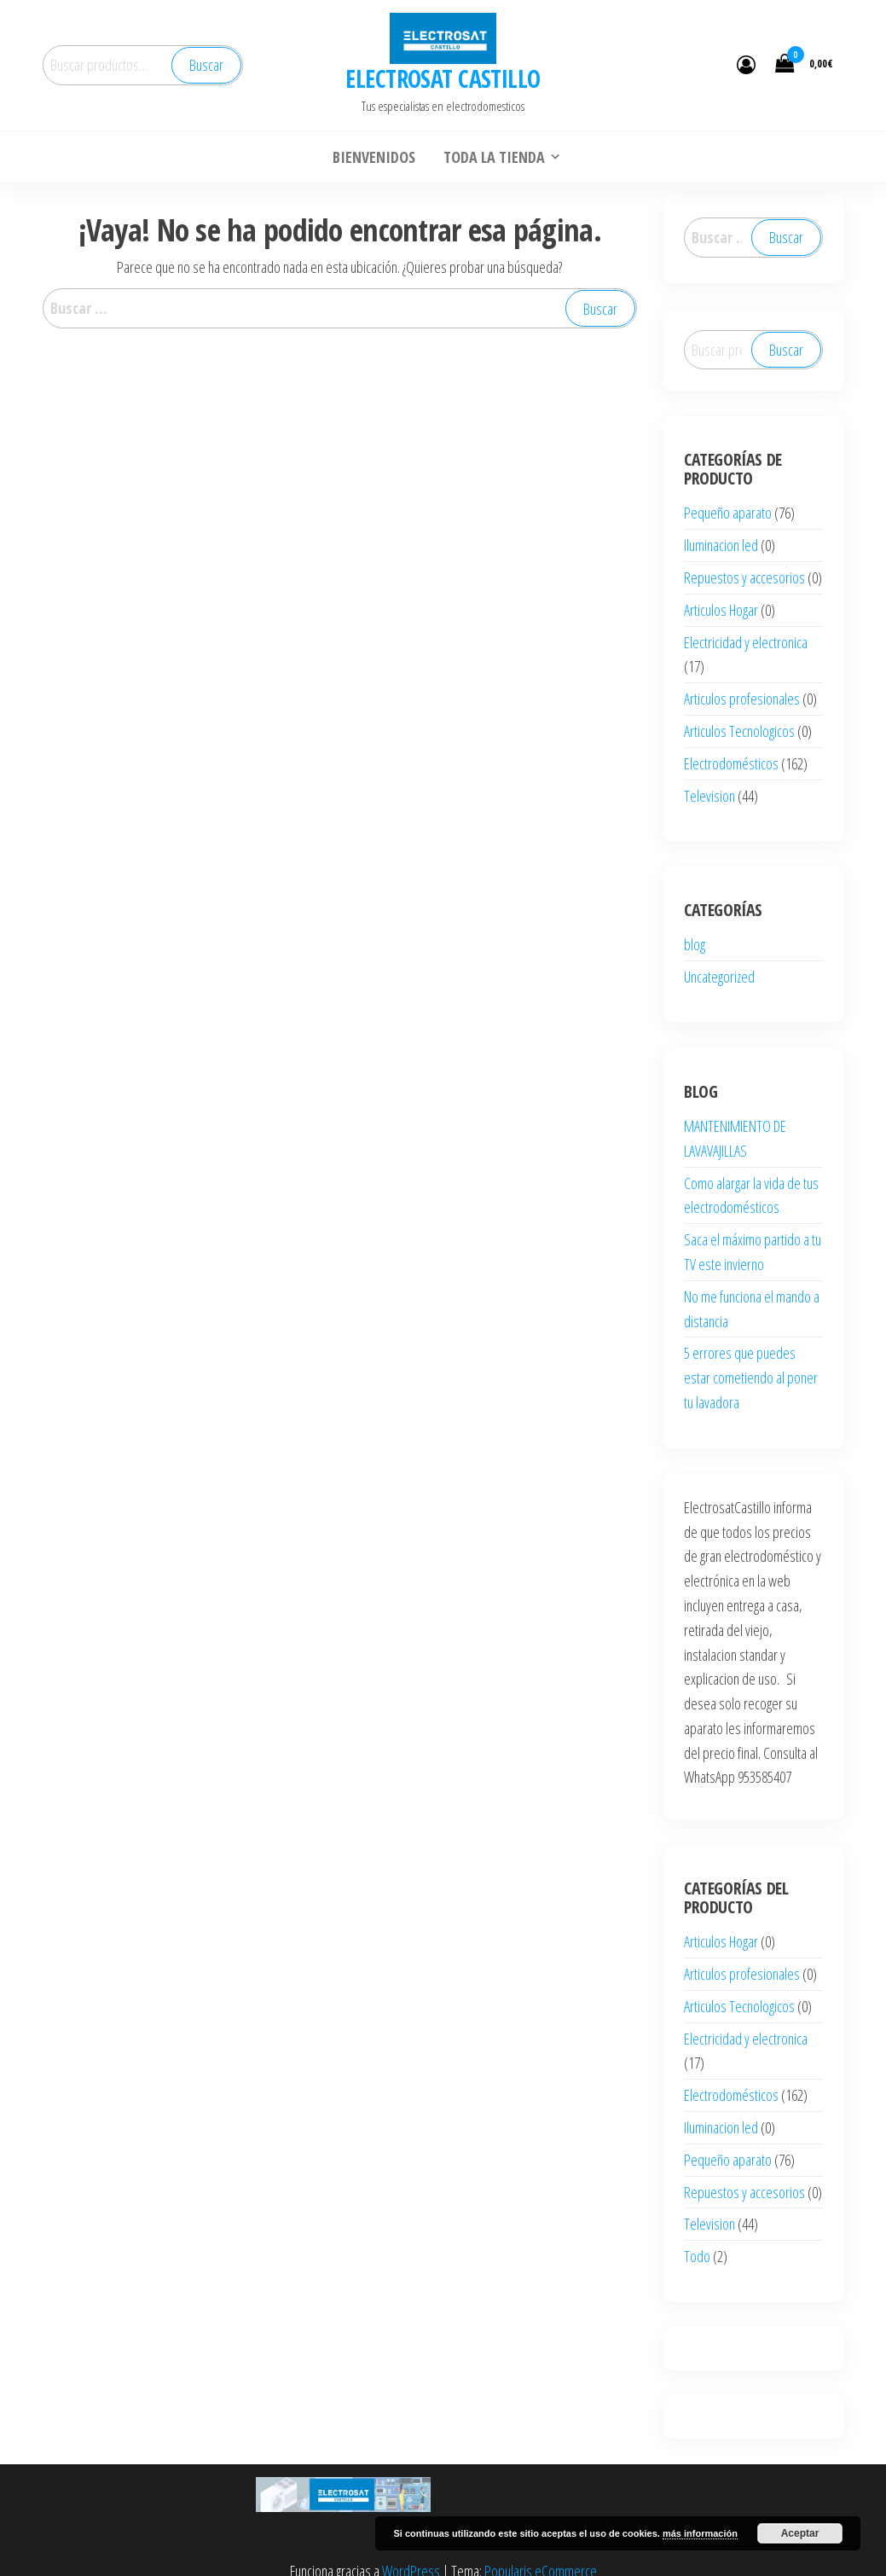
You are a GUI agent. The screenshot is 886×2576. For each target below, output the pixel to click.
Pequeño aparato (728, 512)
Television (709, 796)
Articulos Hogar (721, 610)
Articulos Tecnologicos (739, 731)
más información (700, 2533)
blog (694, 944)
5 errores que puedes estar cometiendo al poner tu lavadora (751, 1378)
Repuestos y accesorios (744, 577)
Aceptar (800, 2533)
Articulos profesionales (742, 698)
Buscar (206, 65)
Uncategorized (719, 976)
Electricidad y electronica (746, 642)
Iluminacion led (721, 545)
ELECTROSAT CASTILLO (442, 78)
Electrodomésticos (731, 763)
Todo (697, 2256)
